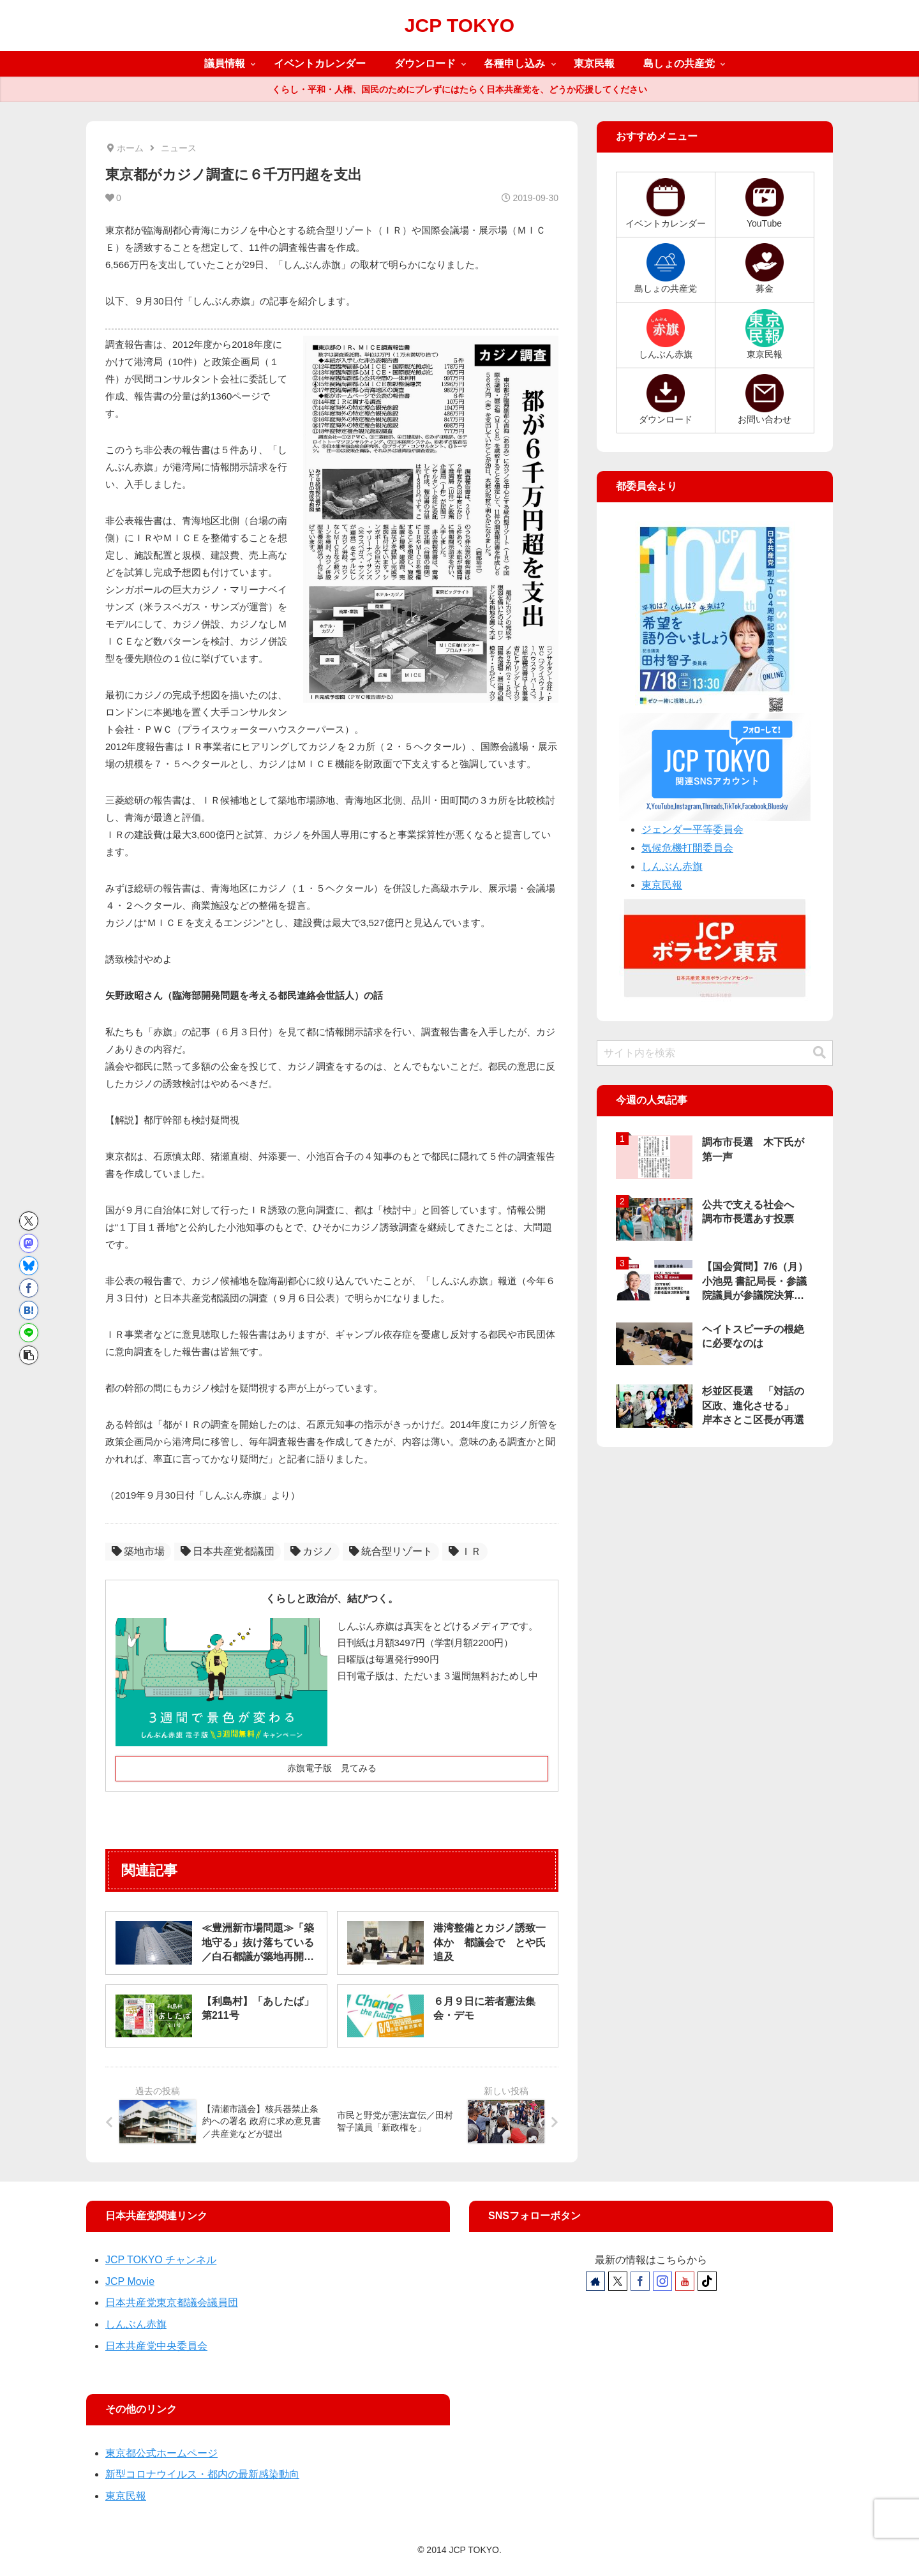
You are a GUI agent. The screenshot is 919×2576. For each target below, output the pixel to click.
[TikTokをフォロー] (707, 2281)
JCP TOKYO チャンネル (160, 2259)
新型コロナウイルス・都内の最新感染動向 (202, 2474)
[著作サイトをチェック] (595, 2281)
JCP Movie (129, 2281)
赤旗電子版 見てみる (332, 1768)
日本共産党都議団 (227, 1551)
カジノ (311, 1551)
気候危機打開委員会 (687, 847)
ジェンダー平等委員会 (692, 829)
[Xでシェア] (28, 1221)
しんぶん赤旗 (672, 866)
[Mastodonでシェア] (28, 1243)
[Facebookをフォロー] (640, 2281)
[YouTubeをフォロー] (684, 2281)
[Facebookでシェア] (28, 1288)
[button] (28, 1355)
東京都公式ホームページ (161, 2453)
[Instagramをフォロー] (662, 2281)
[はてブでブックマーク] (28, 1310)
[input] (715, 1053)
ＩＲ (465, 1551)
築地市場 (138, 1551)
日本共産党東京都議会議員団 (171, 2302)
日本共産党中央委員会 (156, 2345)
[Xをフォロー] (617, 2281)
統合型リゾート (391, 1551)
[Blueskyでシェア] (28, 1265)
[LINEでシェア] (28, 1332)
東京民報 (661, 885)
